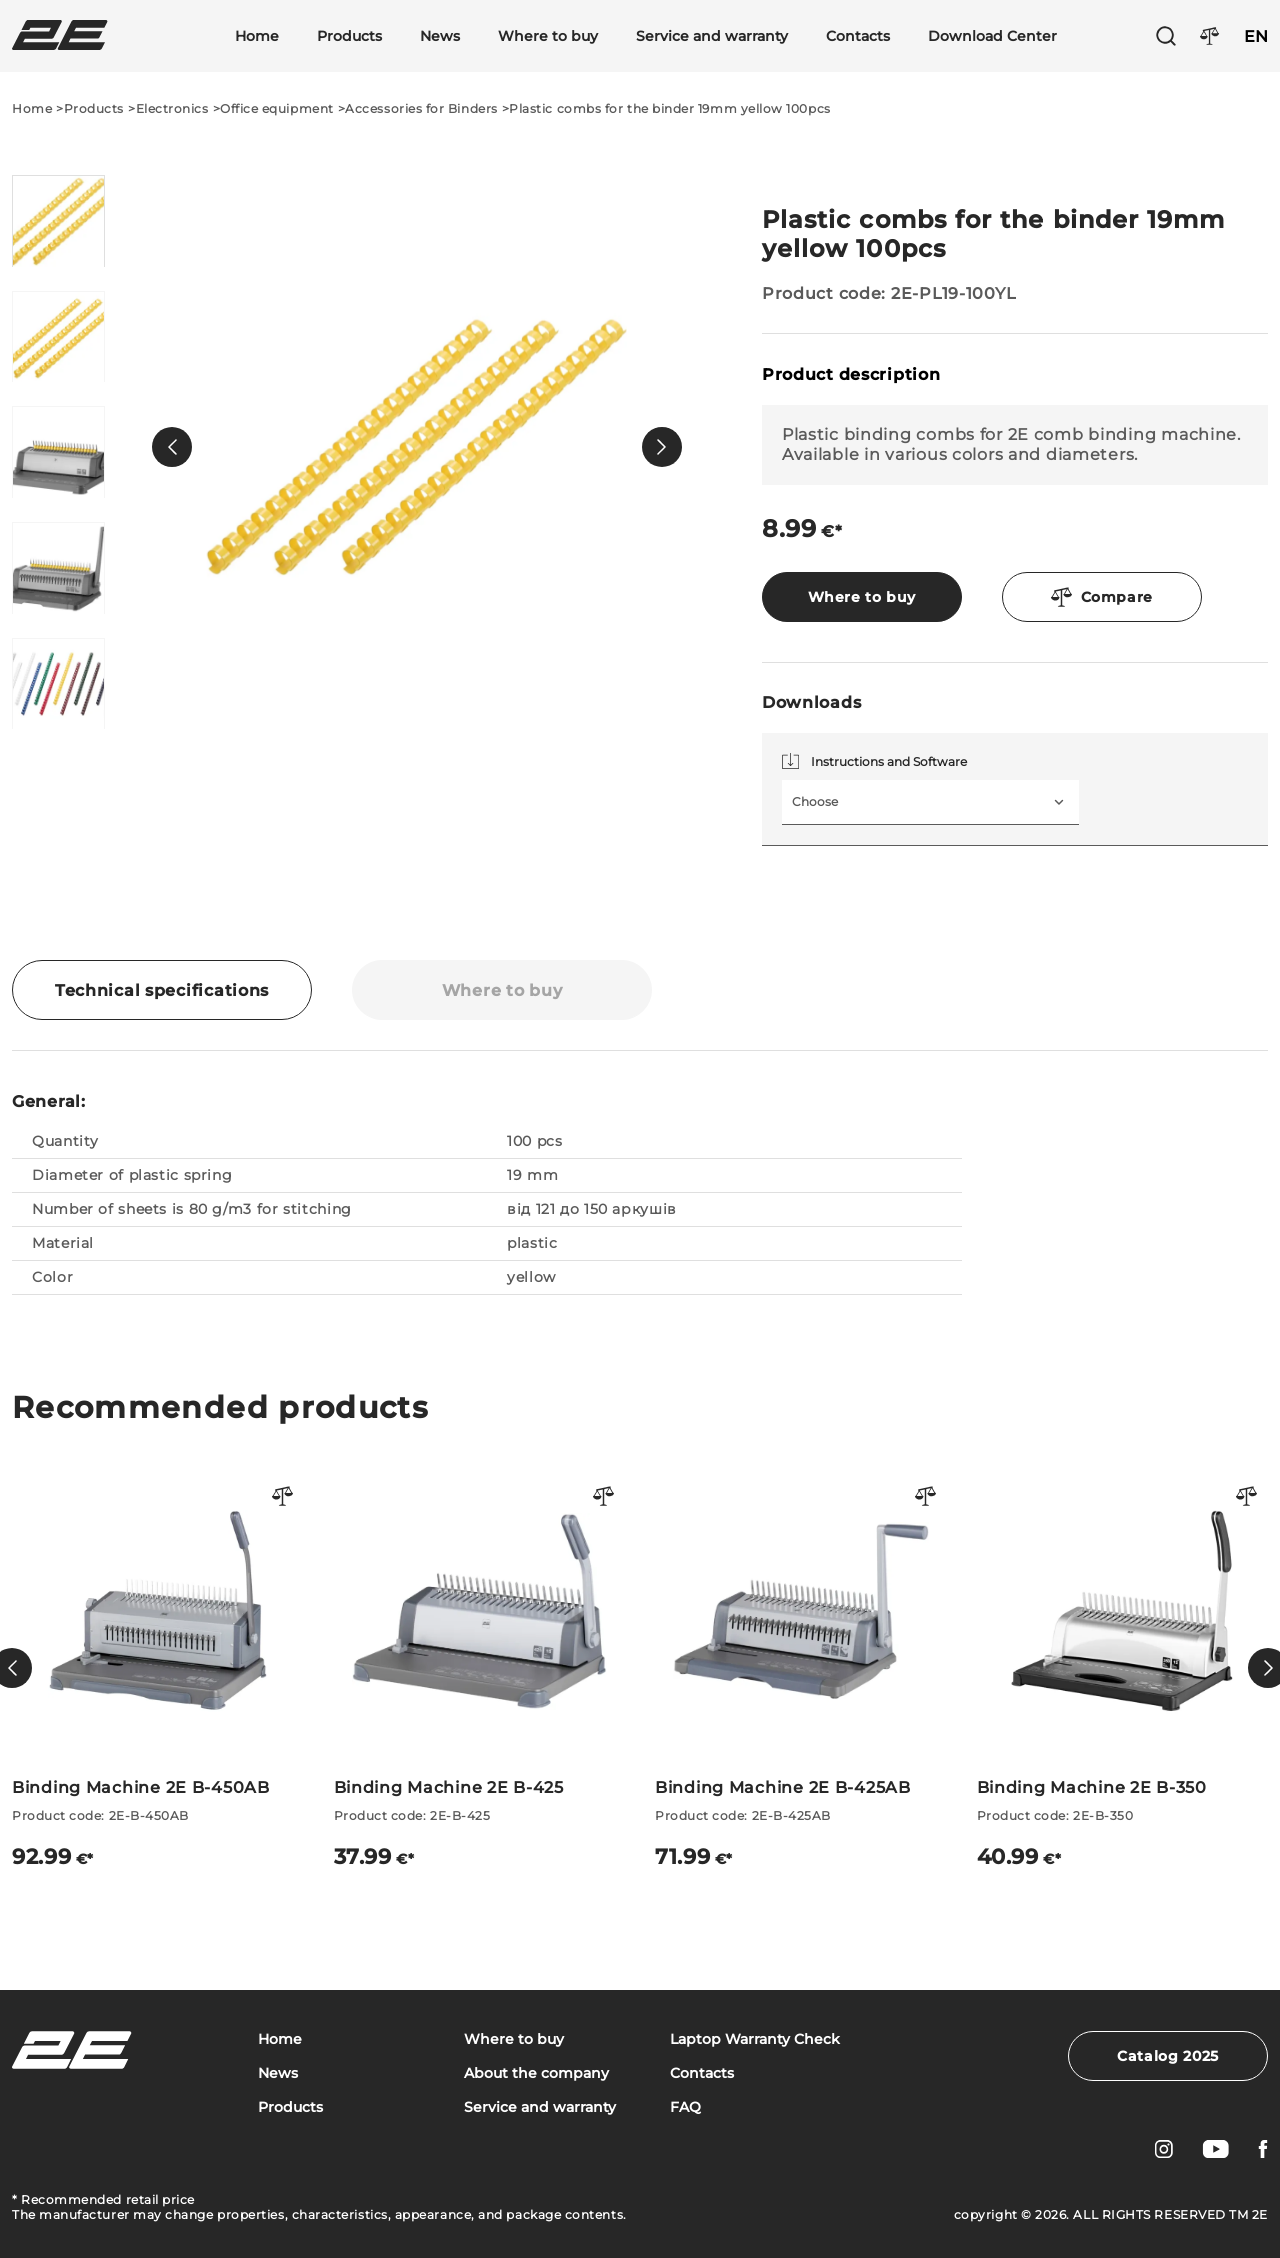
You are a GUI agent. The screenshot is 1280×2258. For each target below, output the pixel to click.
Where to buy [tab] (502, 990)
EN (1256, 36)
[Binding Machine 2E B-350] (1123, 1668)
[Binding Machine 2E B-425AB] (801, 1668)
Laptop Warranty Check (755, 2039)
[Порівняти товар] (283, 1497)
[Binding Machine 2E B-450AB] (158, 1668)
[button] (172, 447)
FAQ (685, 2107)
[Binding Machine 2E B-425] (480, 1668)
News (440, 36)
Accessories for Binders (421, 108)
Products (349, 36)
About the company (536, 2073)
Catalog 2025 (1168, 2056)
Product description (851, 374)
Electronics (172, 108)
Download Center (992, 36)
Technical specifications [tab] (162, 990)
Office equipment (277, 108)
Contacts (858, 36)
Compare (1102, 597)
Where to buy (548, 36)
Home (257, 36)
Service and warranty (712, 36)
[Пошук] (1166, 36)
